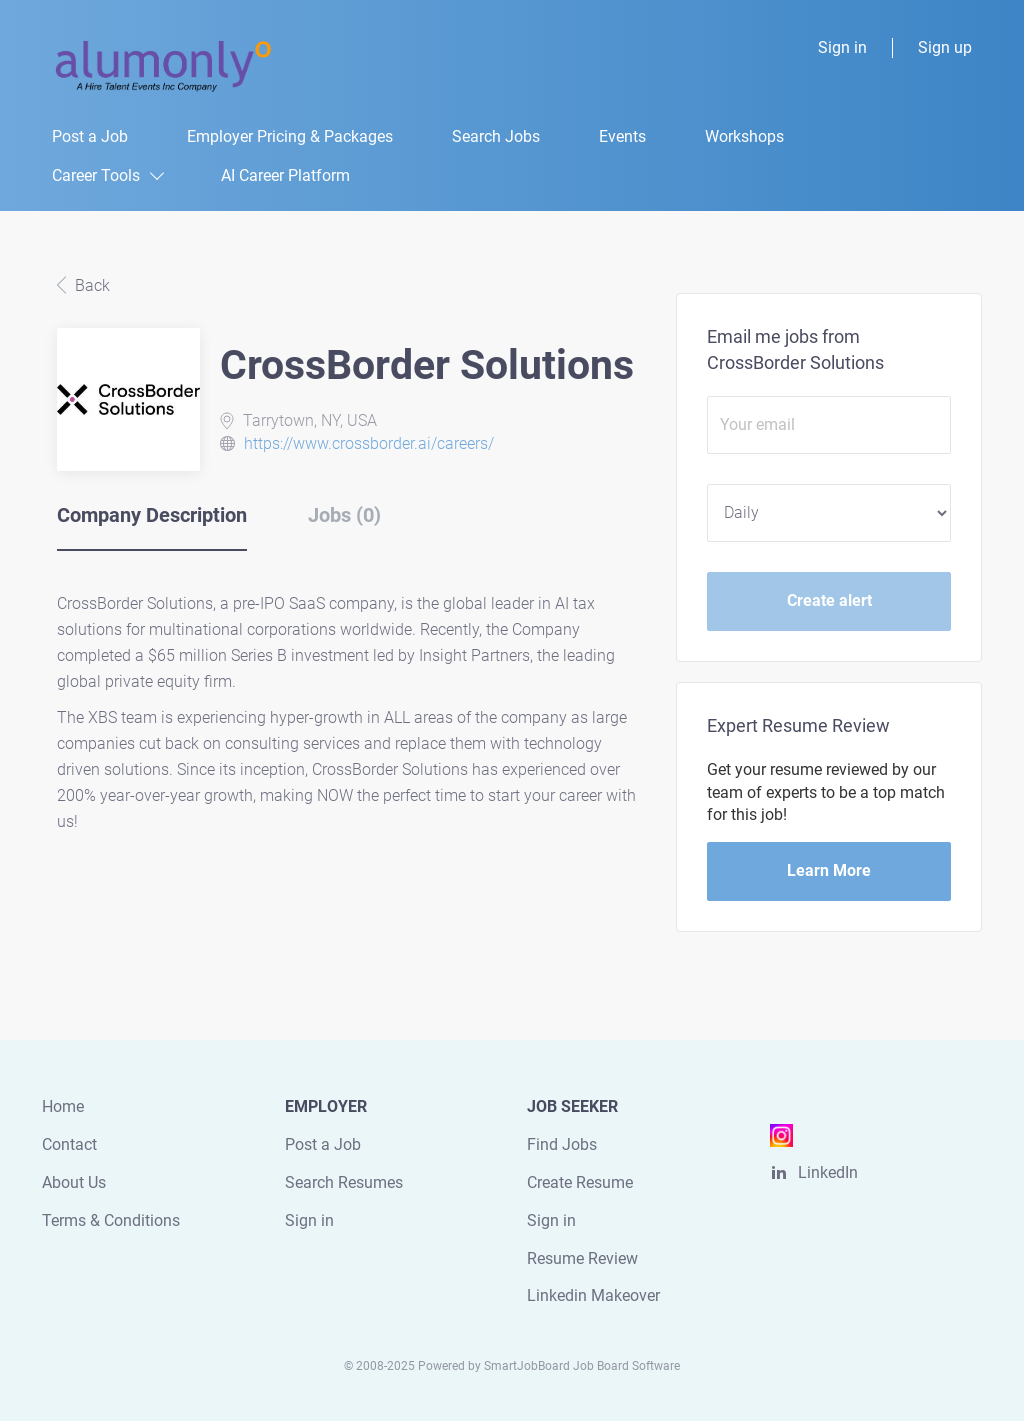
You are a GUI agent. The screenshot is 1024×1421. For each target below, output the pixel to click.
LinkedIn (828, 1172)
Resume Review (582, 1258)
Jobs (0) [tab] (344, 515)
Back (90, 285)
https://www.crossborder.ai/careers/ (369, 443)
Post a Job (323, 1144)
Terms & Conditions (111, 1220)
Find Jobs (562, 1144)
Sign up (945, 47)
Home (63, 1106)
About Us (74, 1182)
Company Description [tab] (152, 515)
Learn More (829, 870)
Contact (69, 1144)
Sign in (842, 47)
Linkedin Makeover (593, 1295)
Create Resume (580, 1182)
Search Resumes (344, 1182)
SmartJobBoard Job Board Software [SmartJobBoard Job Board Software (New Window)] (582, 1366)
